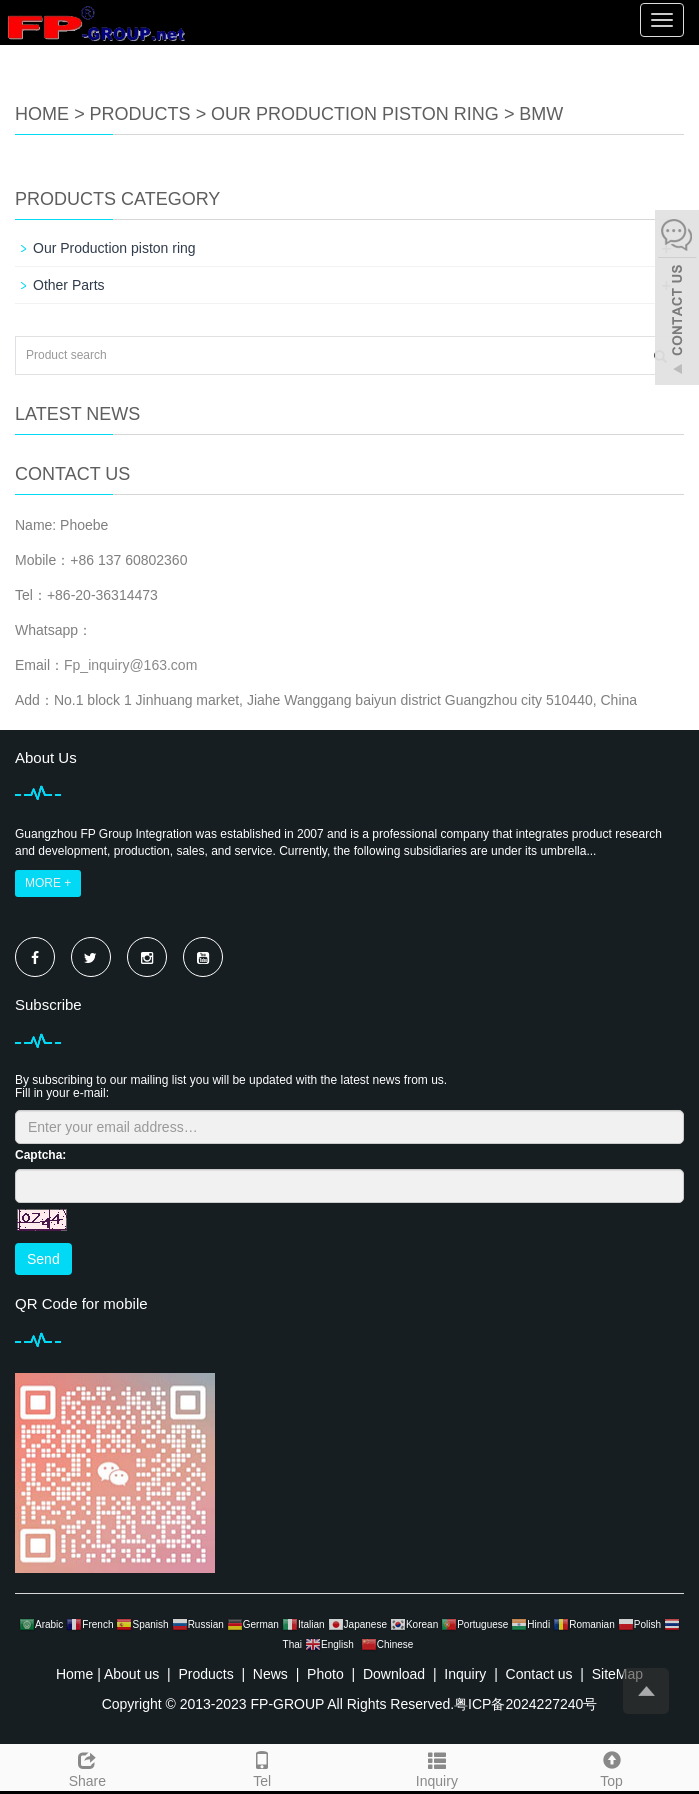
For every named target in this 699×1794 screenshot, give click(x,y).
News (270, 1674)
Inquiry (437, 1767)
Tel (262, 1767)
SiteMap (617, 1674)
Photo (325, 1674)
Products (140, 114)
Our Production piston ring (355, 114)
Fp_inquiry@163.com (130, 665)
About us (131, 1674)
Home (42, 114)
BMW (541, 114)
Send (43, 1259)
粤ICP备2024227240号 (525, 1704)
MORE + (48, 883)
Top (611, 1767)
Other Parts (69, 285)
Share (87, 1767)
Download (394, 1674)
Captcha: (40, 1155)
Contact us (539, 1674)
